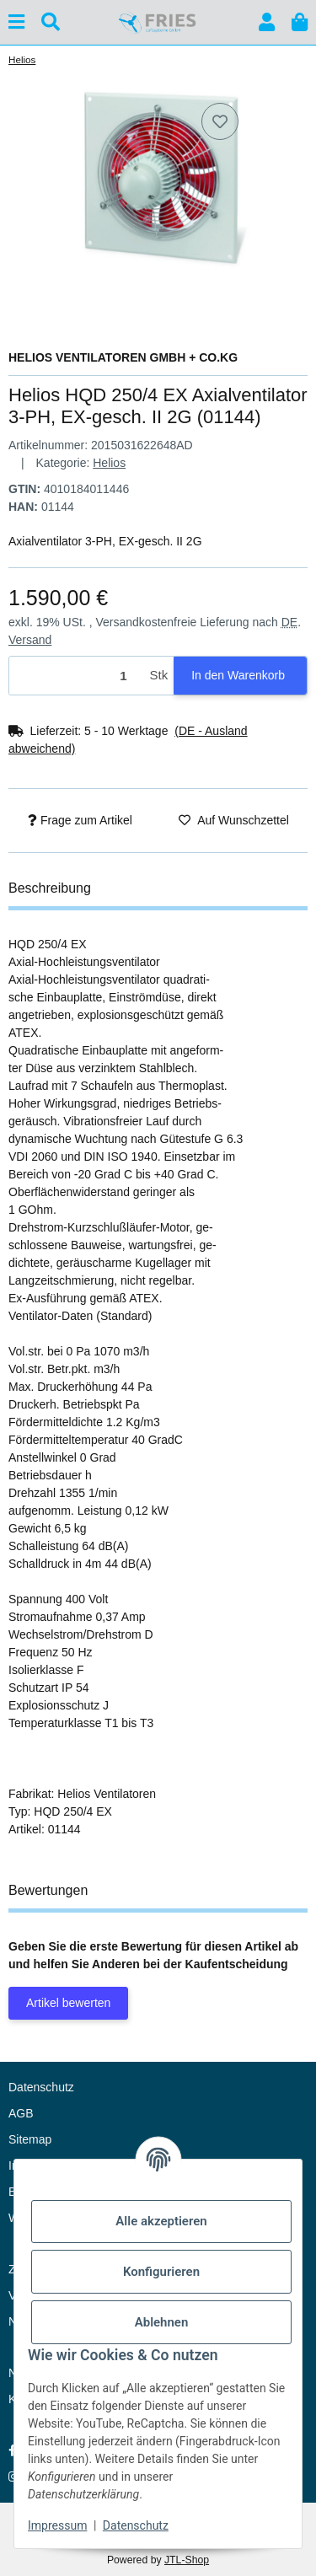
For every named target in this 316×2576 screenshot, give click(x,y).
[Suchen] (50, 22)
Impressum (57, 2525)
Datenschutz (136, 2525)
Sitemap (29, 2139)
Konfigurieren (161, 2271)
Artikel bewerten (68, 2003)
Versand (29, 640)
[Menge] (76, 676)
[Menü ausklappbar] (16, 22)
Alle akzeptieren (160, 2221)
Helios (109, 463)
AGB (21, 2113)
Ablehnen (162, 2322)
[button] (267, 22)
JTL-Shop (186, 2560)
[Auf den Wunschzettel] (219, 121)
